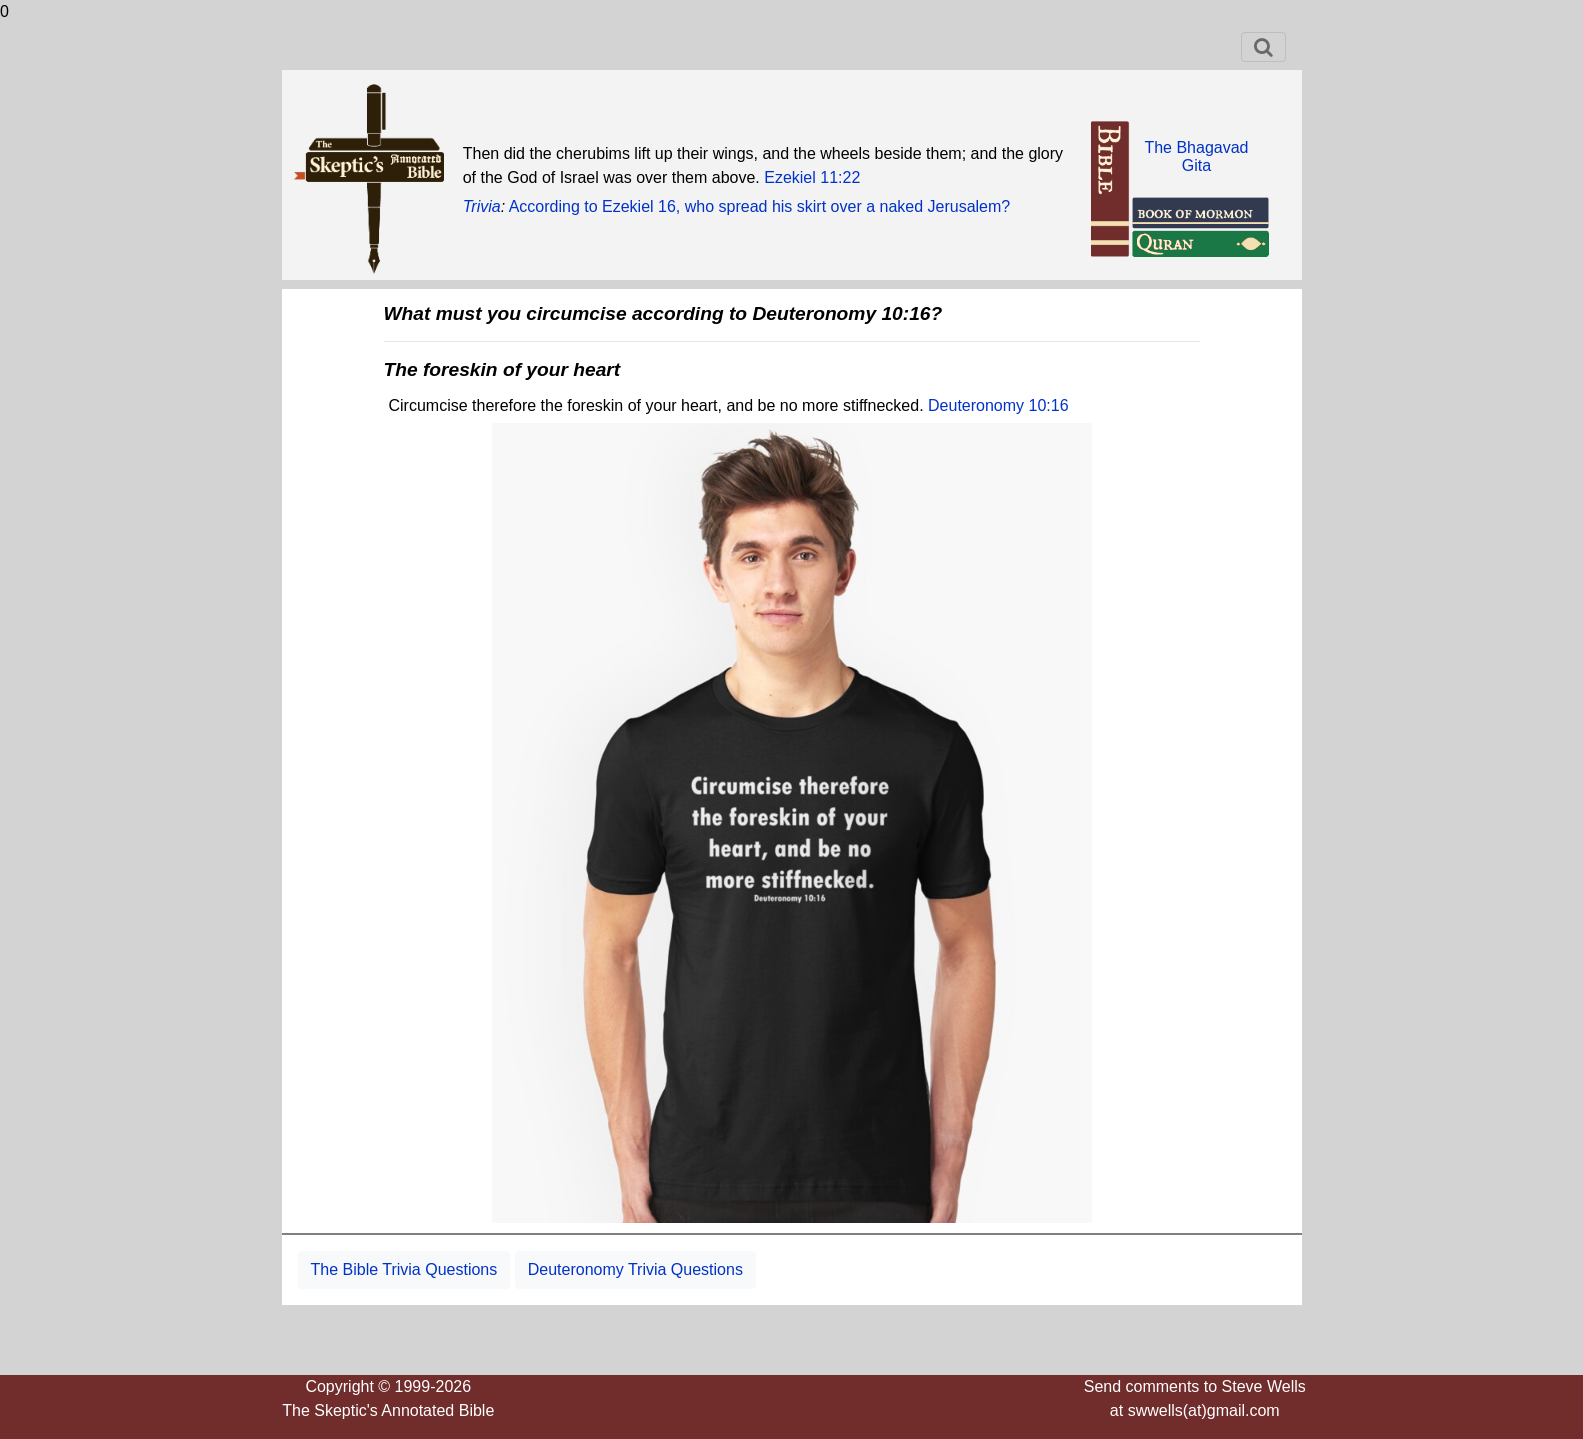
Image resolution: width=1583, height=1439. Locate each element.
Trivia (482, 206)
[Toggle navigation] (1263, 47)
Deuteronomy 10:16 (998, 405)
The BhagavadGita (1196, 156)
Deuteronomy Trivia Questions (635, 1269)
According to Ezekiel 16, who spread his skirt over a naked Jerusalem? (760, 206)
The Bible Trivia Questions (404, 1269)
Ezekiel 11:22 (812, 177)
